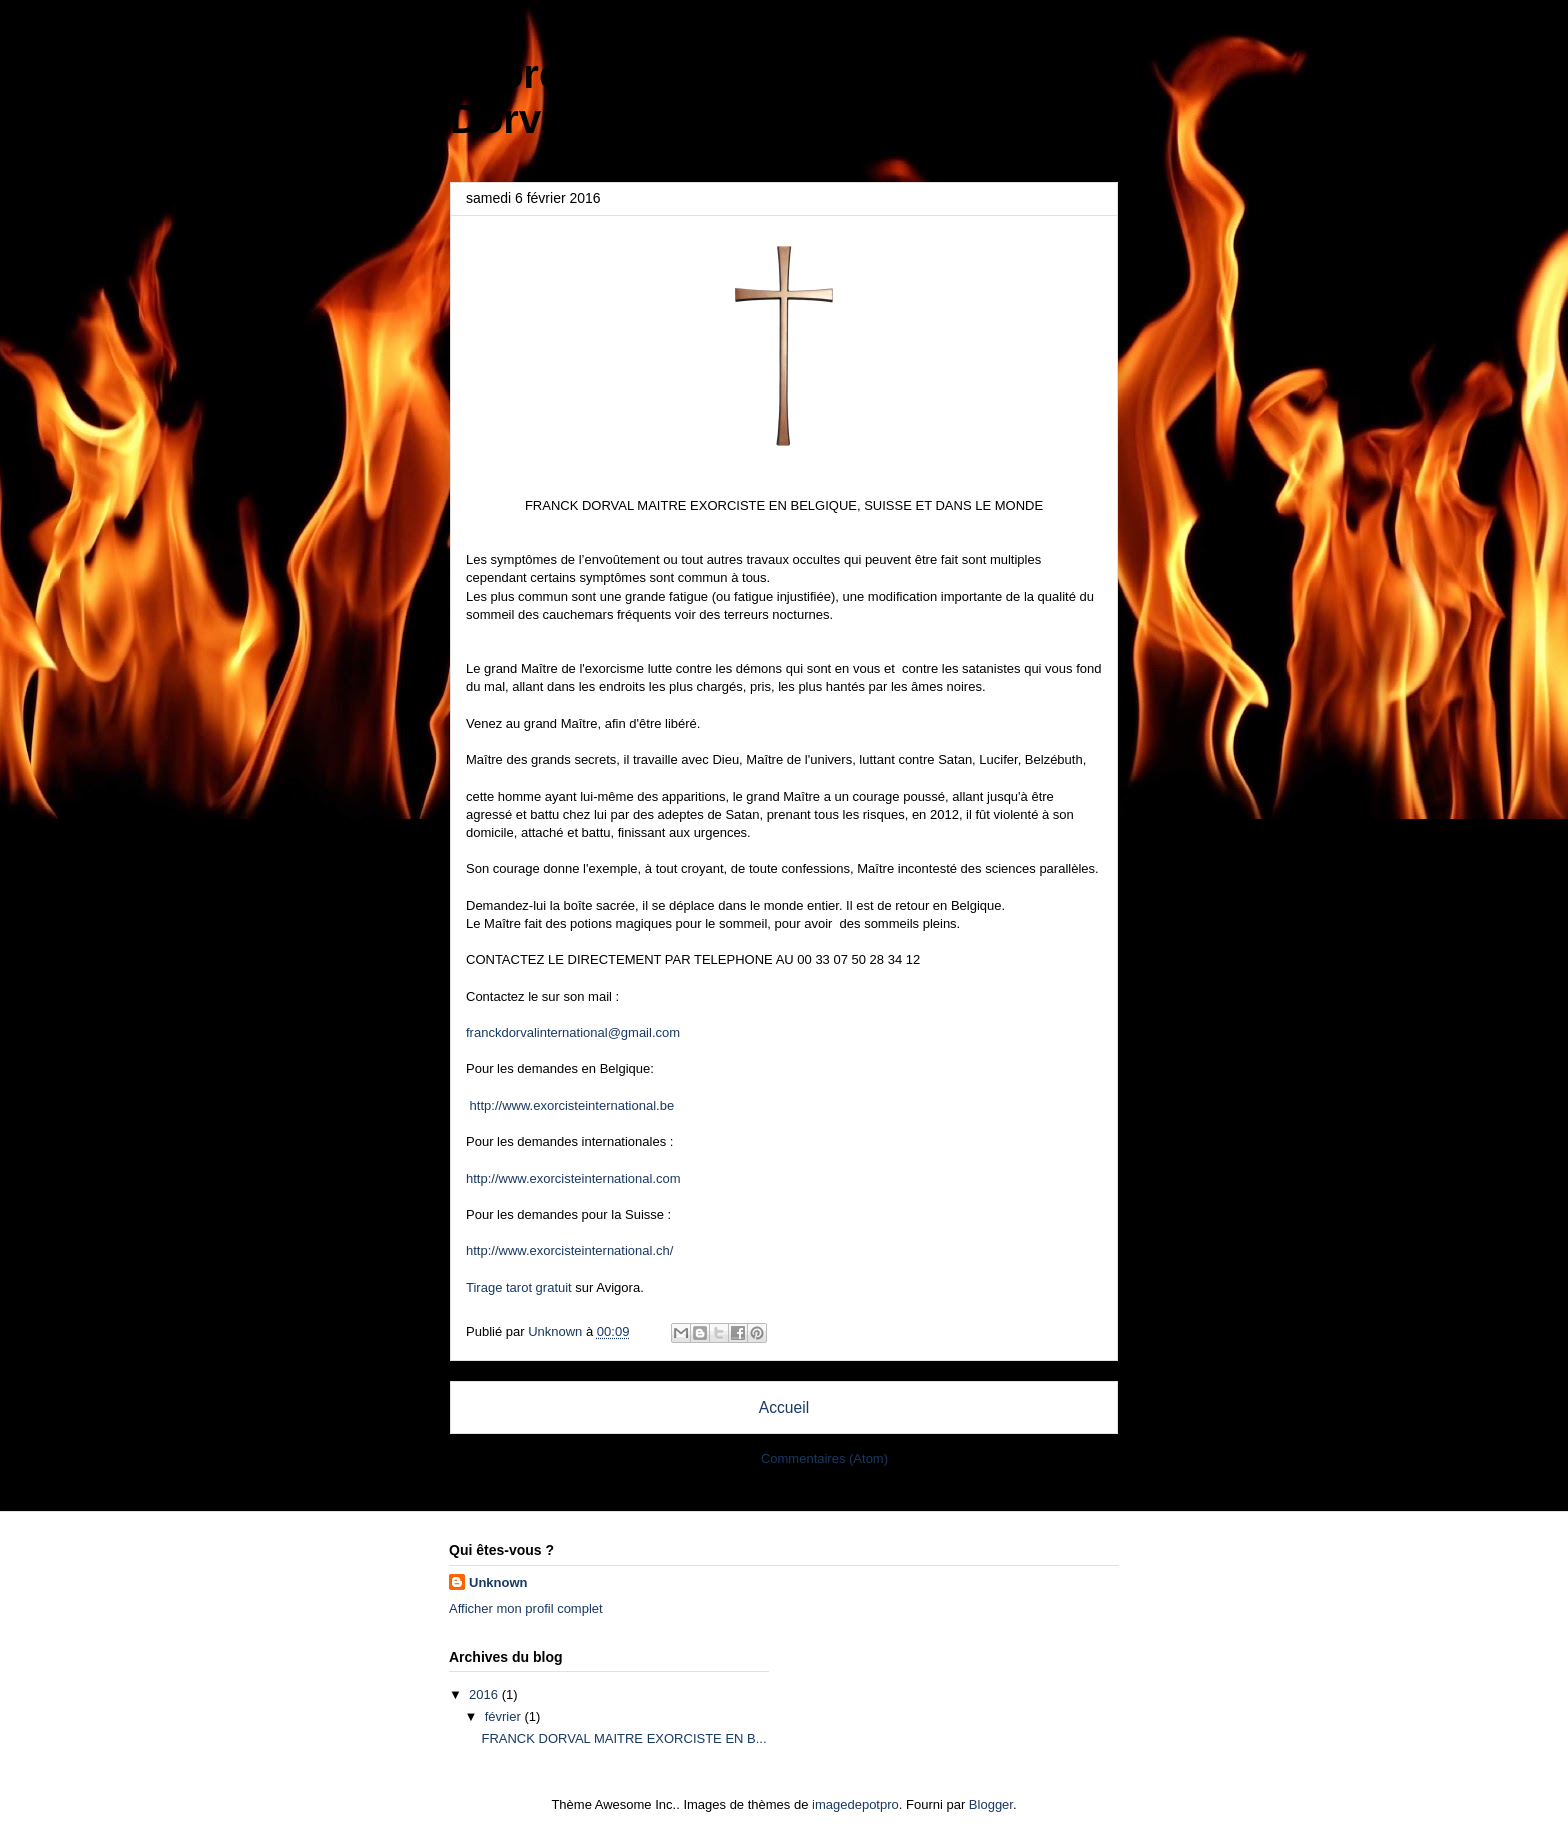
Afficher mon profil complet (526, 1608)
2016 (485, 1694)
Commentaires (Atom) (824, 1458)
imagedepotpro (855, 1804)
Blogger (991, 1804)
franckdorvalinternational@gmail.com (573, 1032)
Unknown (498, 1582)
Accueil (784, 1407)
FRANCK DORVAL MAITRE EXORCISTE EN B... (623, 1738)
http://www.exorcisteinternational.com (573, 1178)
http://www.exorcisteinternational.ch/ (569, 1250)
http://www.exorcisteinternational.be (570, 1105)
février (505, 1716)
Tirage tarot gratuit (519, 1287)
